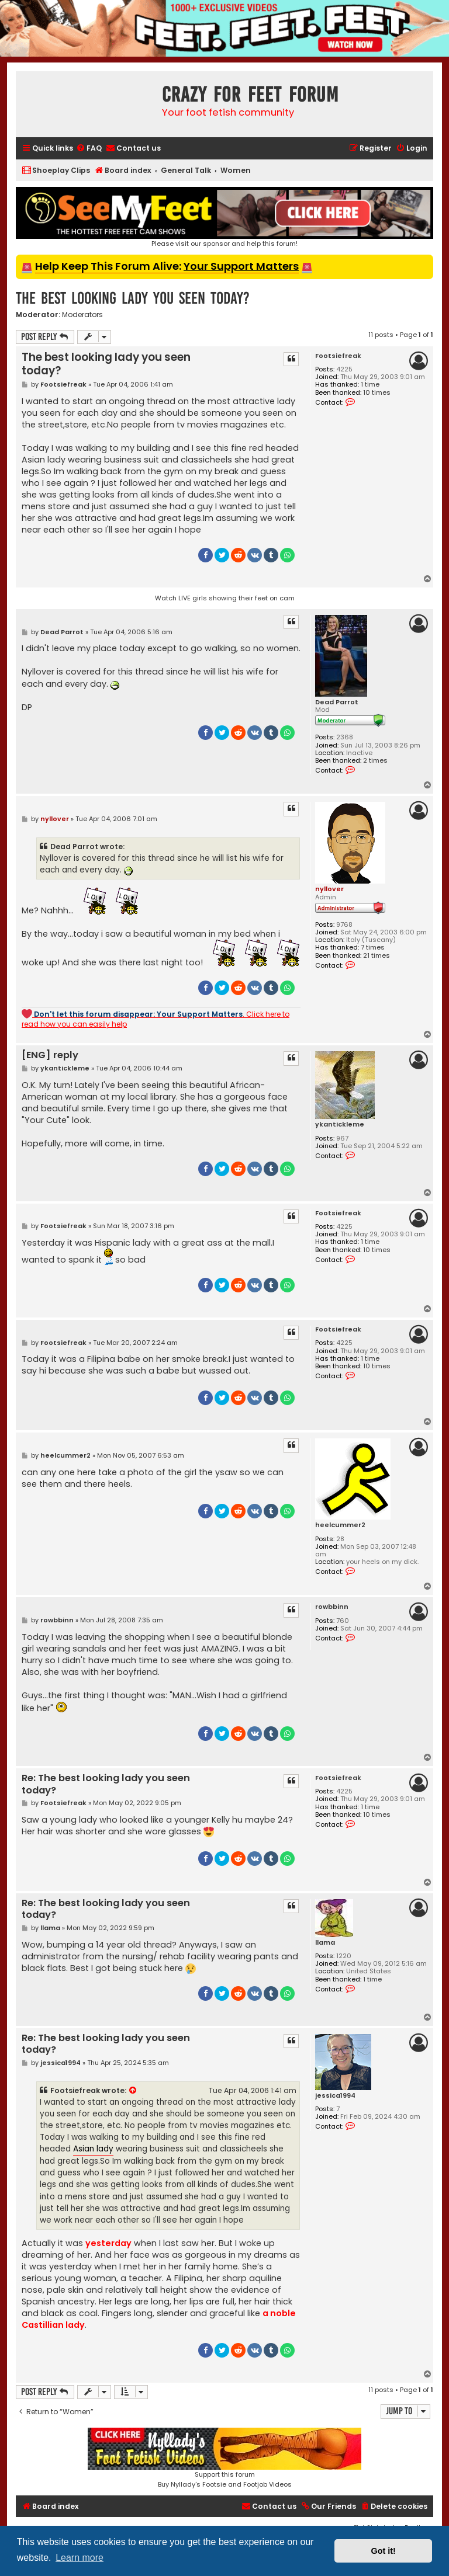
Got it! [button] (383, 2551)
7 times (373, 947)
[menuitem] (89, 149)
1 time (370, 384)
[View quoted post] (133, 2091)
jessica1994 (335, 2095)
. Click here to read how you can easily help (155, 1019)
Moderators (82, 314)
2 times (375, 760)
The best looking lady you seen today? (133, 298)
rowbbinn (331, 1607)
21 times (376, 956)
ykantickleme (339, 1124)
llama (325, 1942)
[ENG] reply (50, 1055)
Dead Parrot (336, 702)
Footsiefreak (338, 356)
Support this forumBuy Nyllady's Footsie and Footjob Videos (224, 2458)
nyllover (329, 889)
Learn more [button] (79, 2558)
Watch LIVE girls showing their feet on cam (225, 598)
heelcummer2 (340, 1525)
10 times (377, 393)
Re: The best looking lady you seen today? (106, 1784)
